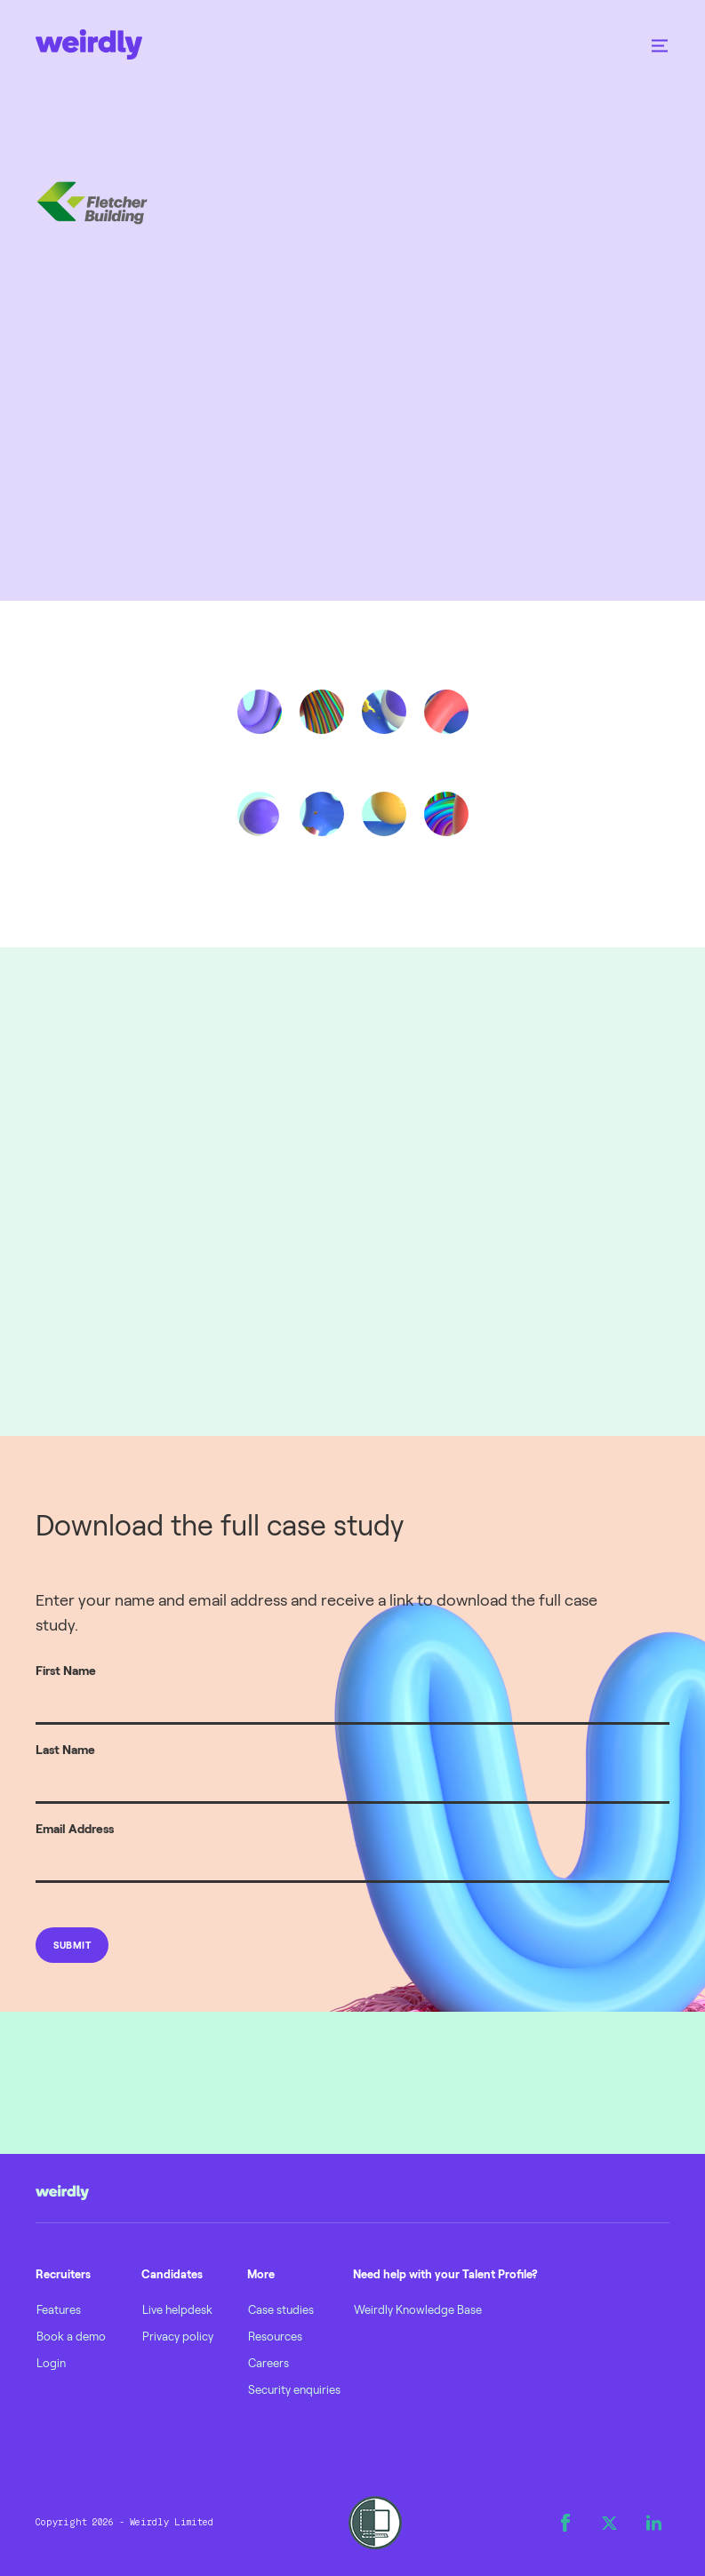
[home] (89, 44)
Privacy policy (177, 2336)
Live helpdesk (177, 2309)
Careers (268, 2363)
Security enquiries (294, 2389)
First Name (66, 1670)
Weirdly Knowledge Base (418, 2309)
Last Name (65, 1749)
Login (51, 2363)
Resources (275, 2336)
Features (58, 2309)
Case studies (281, 2309)
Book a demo (71, 2336)
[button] (660, 44)
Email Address (75, 1828)
